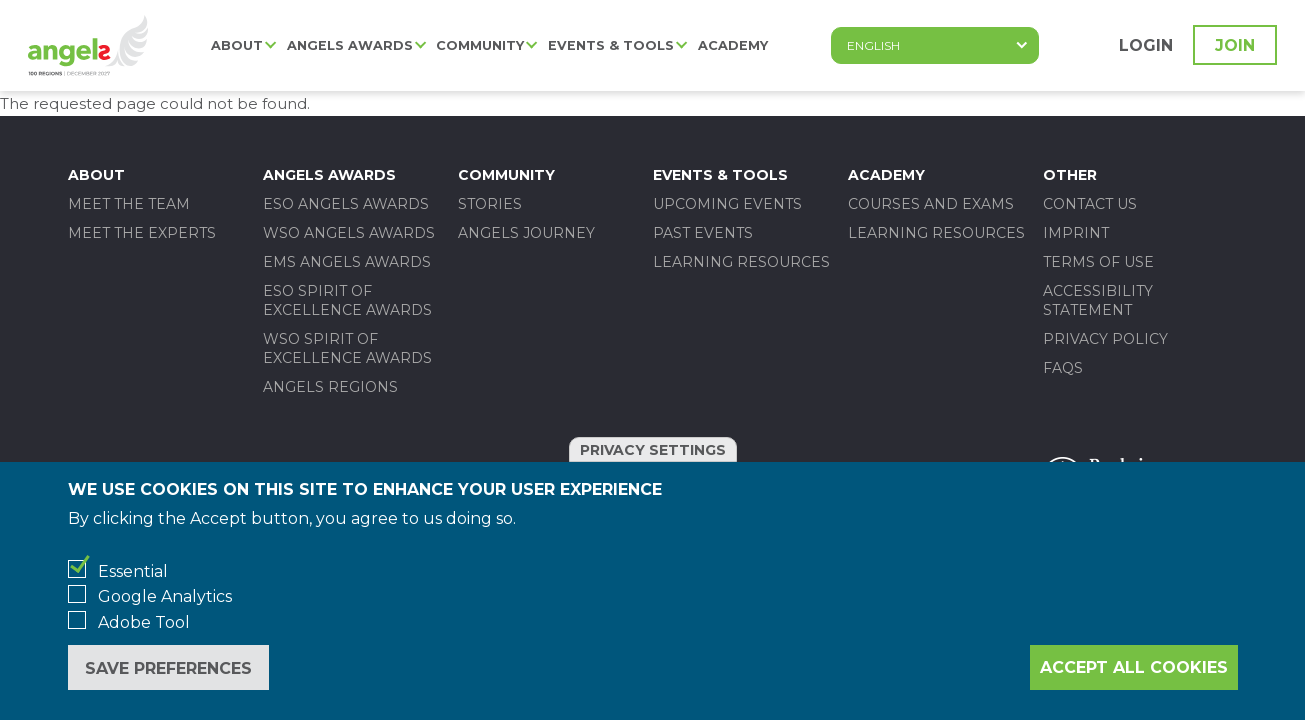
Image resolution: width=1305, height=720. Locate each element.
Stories (490, 204)
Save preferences (168, 668)
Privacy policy (1105, 339)
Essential (133, 571)
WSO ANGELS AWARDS (349, 233)
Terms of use (1098, 262)
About (237, 45)
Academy (733, 45)
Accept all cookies (1134, 667)
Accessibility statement (1098, 300)
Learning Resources (741, 262)
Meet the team (129, 204)
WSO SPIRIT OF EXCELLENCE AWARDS (347, 348)
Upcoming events (727, 204)
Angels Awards (350, 45)
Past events (703, 233)
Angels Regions (330, 387)
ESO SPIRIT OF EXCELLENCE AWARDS (347, 300)
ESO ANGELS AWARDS (346, 204)
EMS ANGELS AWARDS (347, 262)
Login (1146, 45)
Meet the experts (142, 233)
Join (1235, 45)
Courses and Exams (931, 204)
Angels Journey (526, 233)
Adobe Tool (144, 622)
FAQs (1063, 368)
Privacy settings (653, 450)
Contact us (1090, 204)
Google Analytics (165, 596)
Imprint (1076, 233)
